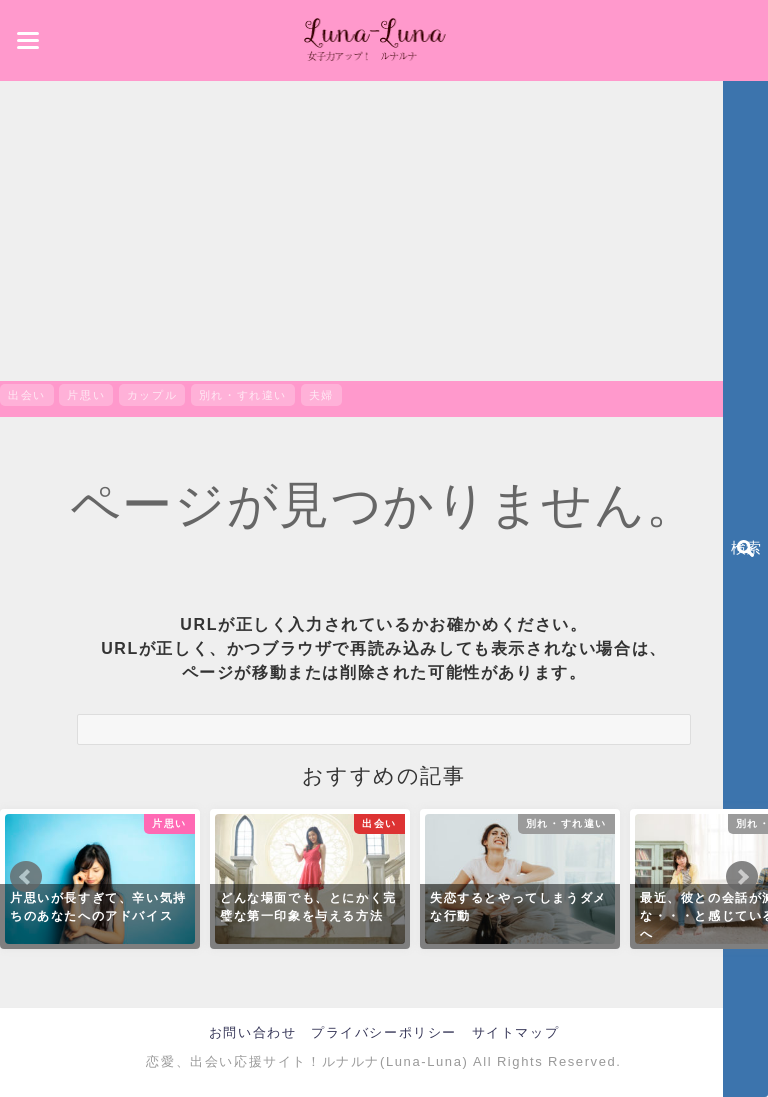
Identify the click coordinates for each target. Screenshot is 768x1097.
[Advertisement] (384, 231)
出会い (27, 395)
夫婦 (321, 395)
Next (742, 877)
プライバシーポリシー (384, 1032)
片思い (86, 395)
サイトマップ (516, 1032)
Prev (26, 877)
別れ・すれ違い (243, 395)
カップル (152, 395)
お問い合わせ (253, 1032)
